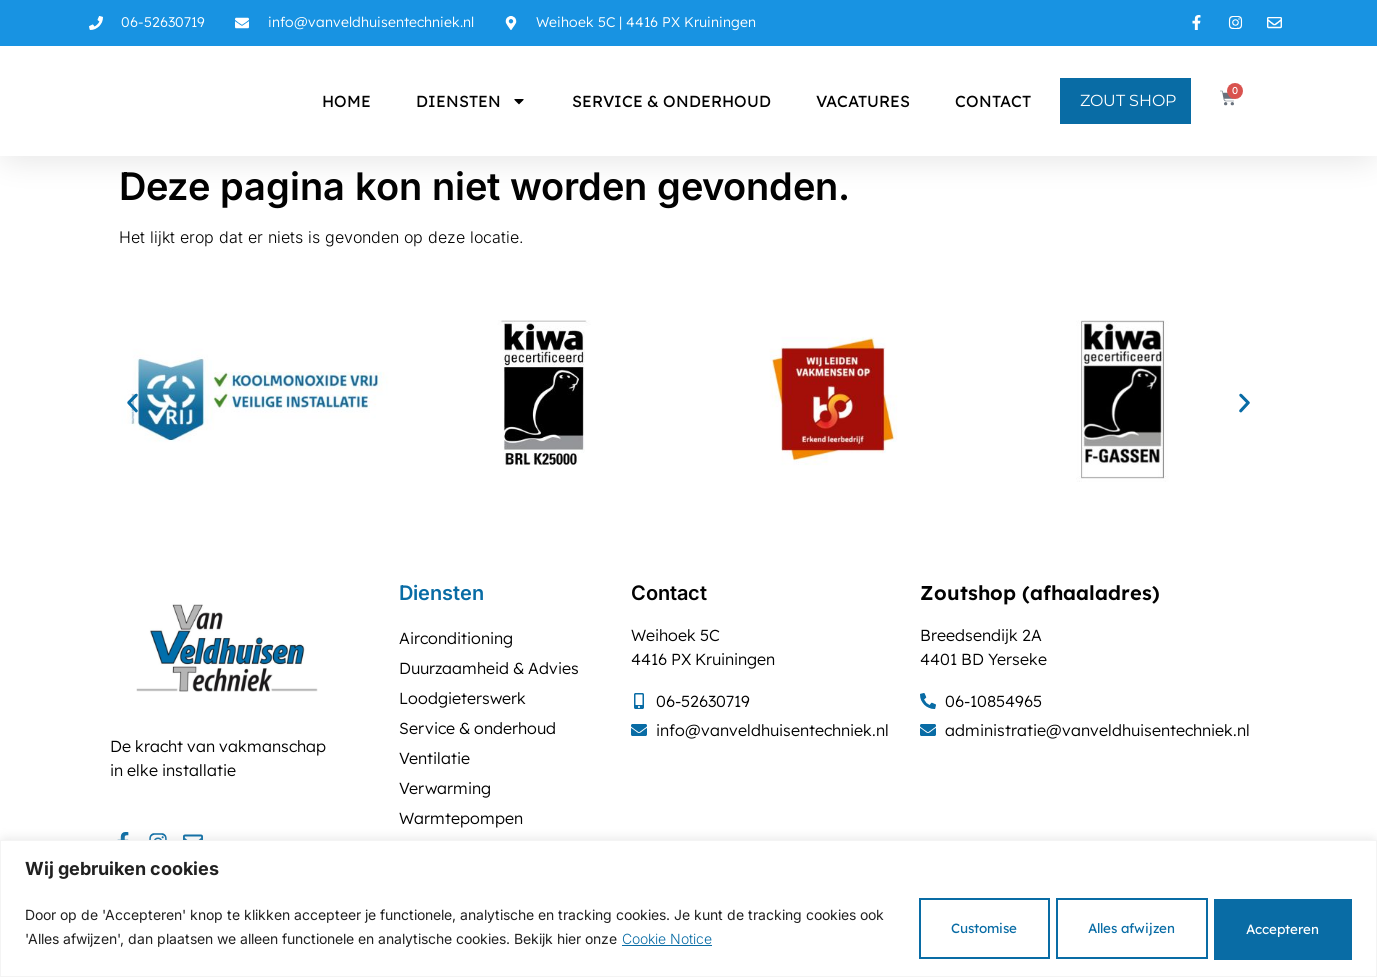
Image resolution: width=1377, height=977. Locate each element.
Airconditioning (456, 638)
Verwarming (445, 788)
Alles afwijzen (1095, 926)
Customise (920, 926)
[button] (132, 402)
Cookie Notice (749, 937)
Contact (993, 101)
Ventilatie (434, 758)
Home (346, 101)
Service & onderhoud (671, 101)
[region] (688, 907)
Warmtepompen (461, 818)
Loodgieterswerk (462, 698)
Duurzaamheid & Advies (489, 668)
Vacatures (863, 101)
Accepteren (1272, 926)
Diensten (471, 101)
